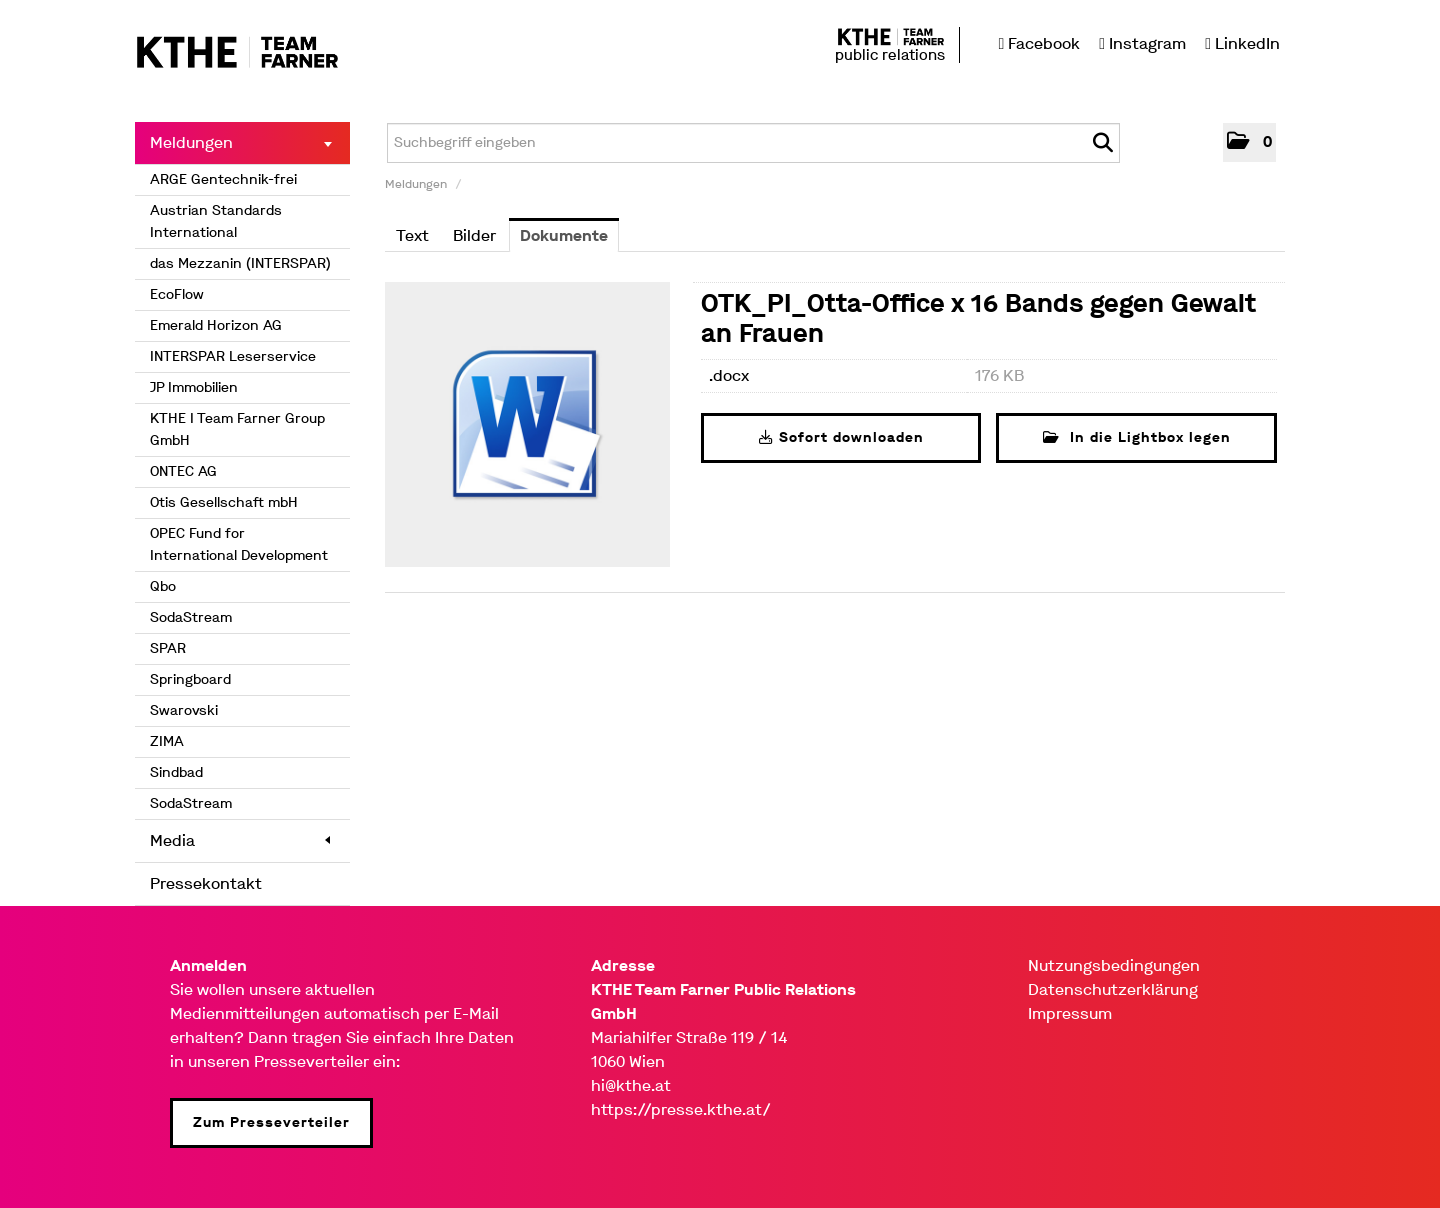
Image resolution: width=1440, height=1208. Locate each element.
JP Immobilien (194, 387)
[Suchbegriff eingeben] (753, 143)
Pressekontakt (206, 883)
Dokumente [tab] (564, 235)
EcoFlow (177, 294)
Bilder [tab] (474, 235)
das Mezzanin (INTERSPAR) (240, 263)
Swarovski (184, 710)
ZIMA (167, 741)
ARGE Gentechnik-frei (223, 179)
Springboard (190, 679)
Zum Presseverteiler (271, 1122)
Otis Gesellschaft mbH (224, 502)
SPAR (168, 648)
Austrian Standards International (216, 221)
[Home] (237, 53)
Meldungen (241, 142)
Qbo (163, 586)
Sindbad (176, 772)
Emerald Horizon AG (216, 325)
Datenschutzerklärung (1113, 989)
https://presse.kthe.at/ (681, 1109)
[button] (1249, 142)
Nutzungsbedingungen (1114, 965)
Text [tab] (412, 235)
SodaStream (191, 617)
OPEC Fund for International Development (239, 544)
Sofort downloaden (841, 437)
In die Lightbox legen (1137, 437)
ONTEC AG (183, 471)
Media (240, 840)
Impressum (1070, 1013)
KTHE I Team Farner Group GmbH (237, 429)
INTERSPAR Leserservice (233, 356)
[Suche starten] (1102, 143)
